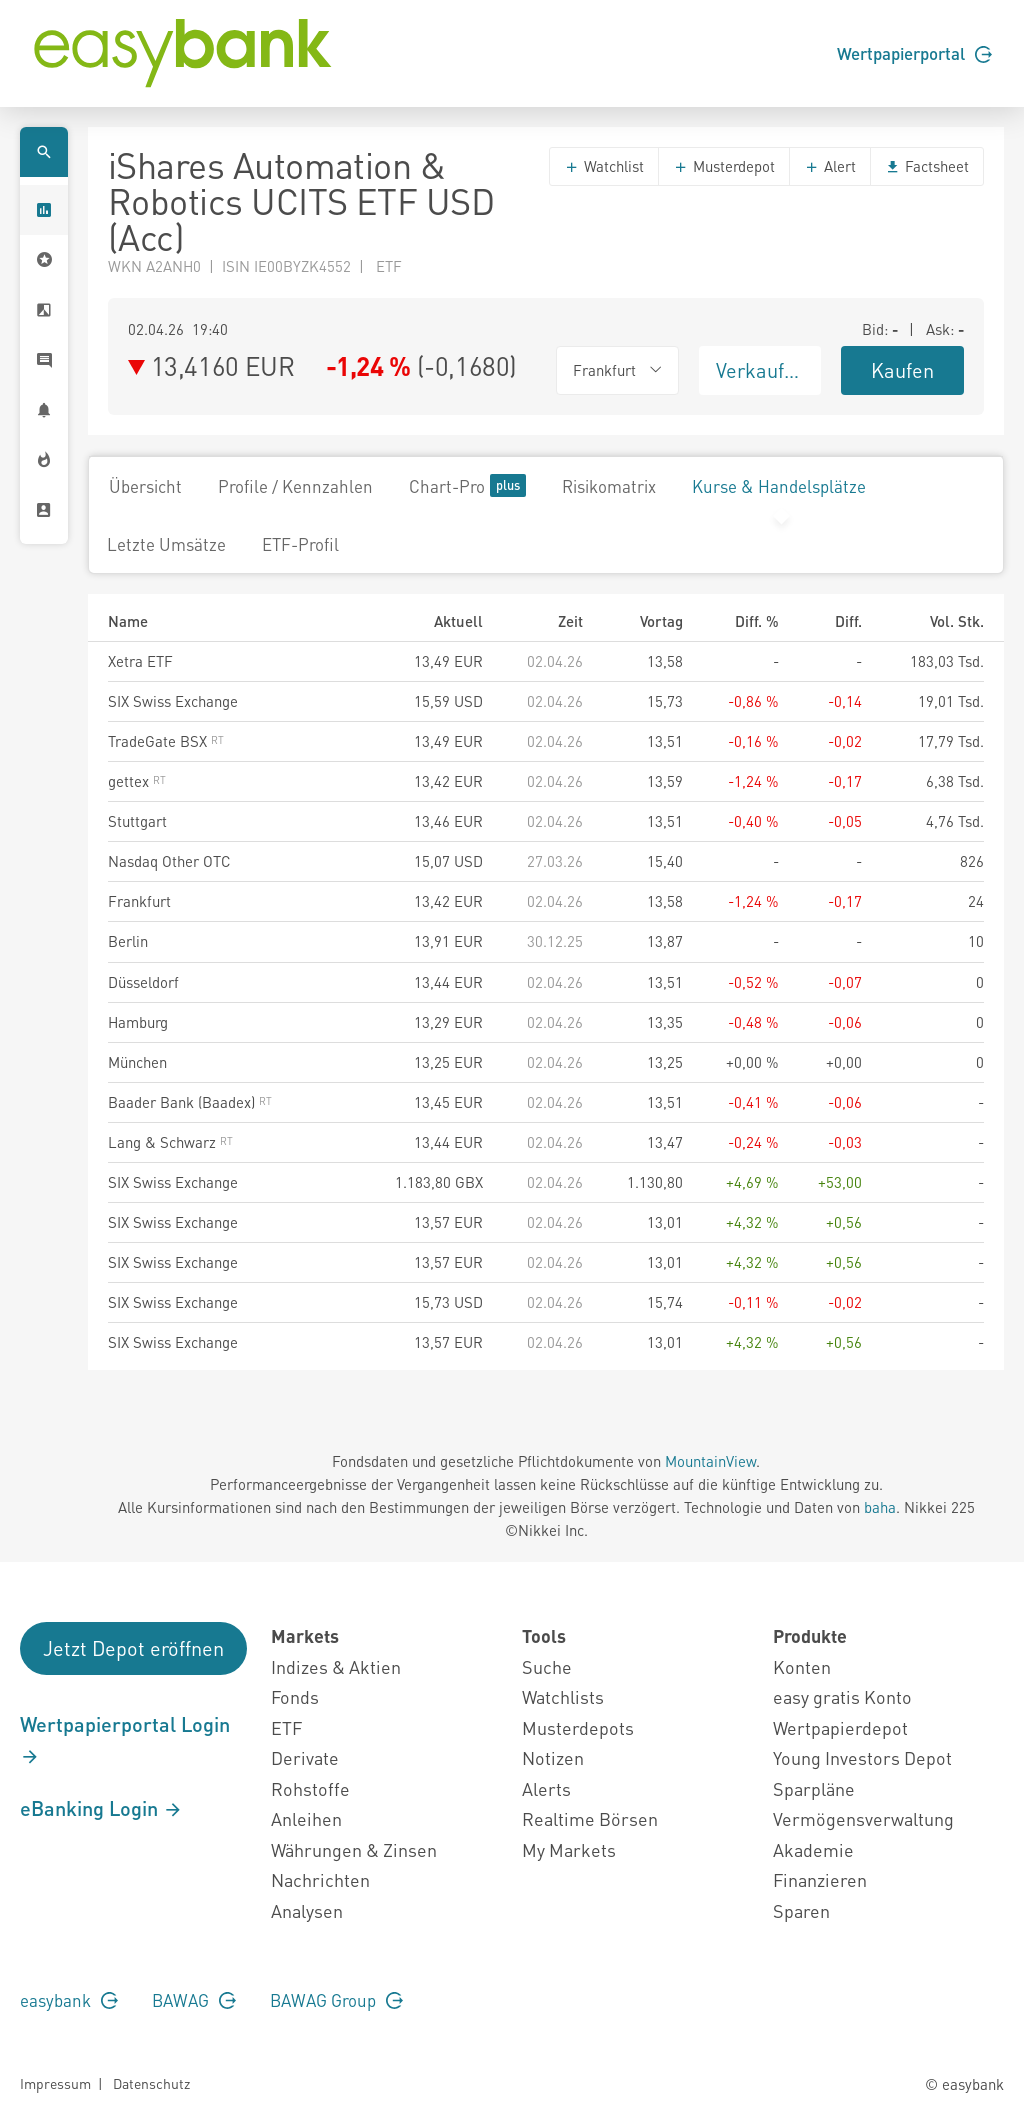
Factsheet (927, 166)
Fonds (295, 1696)
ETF (286, 1727)
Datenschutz (151, 2083)
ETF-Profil (300, 544)
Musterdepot (724, 166)
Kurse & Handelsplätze (779, 486)
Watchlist (604, 166)
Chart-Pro (467, 485)
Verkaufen (761, 370)
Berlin (128, 941)
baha (880, 1507)
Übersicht (145, 486)
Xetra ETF (140, 661)
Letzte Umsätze (166, 544)
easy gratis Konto (842, 1696)
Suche (547, 1666)
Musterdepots (578, 1727)
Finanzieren (820, 1879)
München (137, 1062)
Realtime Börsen (590, 1818)
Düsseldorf (143, 982)
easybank (69, 2000)
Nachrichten (320, 1879)
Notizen (553, 1757)
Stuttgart (137, 821)
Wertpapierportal (914, 53)
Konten (802, 1666)
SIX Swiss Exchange (173, 701)
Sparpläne (814, 1788)
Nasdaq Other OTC (169, 861)
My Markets (569, 1849)
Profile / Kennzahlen (295, 486)
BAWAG (194, 2000)
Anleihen (306, 1818)
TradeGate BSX (166, 741)
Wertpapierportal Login (125, 1739)
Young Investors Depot (862, 1757)
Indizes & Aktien (336, 1666)
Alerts (546, 1788)
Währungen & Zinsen (354, 1849)
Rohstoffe (310, 1788)
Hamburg (138, 1022)
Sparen (801, 1910)
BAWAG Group (336, 2000)
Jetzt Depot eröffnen (133, 1648)
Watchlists (563, 1696)
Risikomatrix (609, 486)
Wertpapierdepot (840, 1727)
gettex (137, 781)
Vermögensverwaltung (863, 1818)
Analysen (307, 1910)
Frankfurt (139, 901)
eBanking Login (101, 1808)
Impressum (55, 2083)
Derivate (305, 1757)
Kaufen (902, 370)
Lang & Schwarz (170, 1142)
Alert (830, 166)
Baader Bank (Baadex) (190, 1102)
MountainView (710, 1461)
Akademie (813, 1849)
